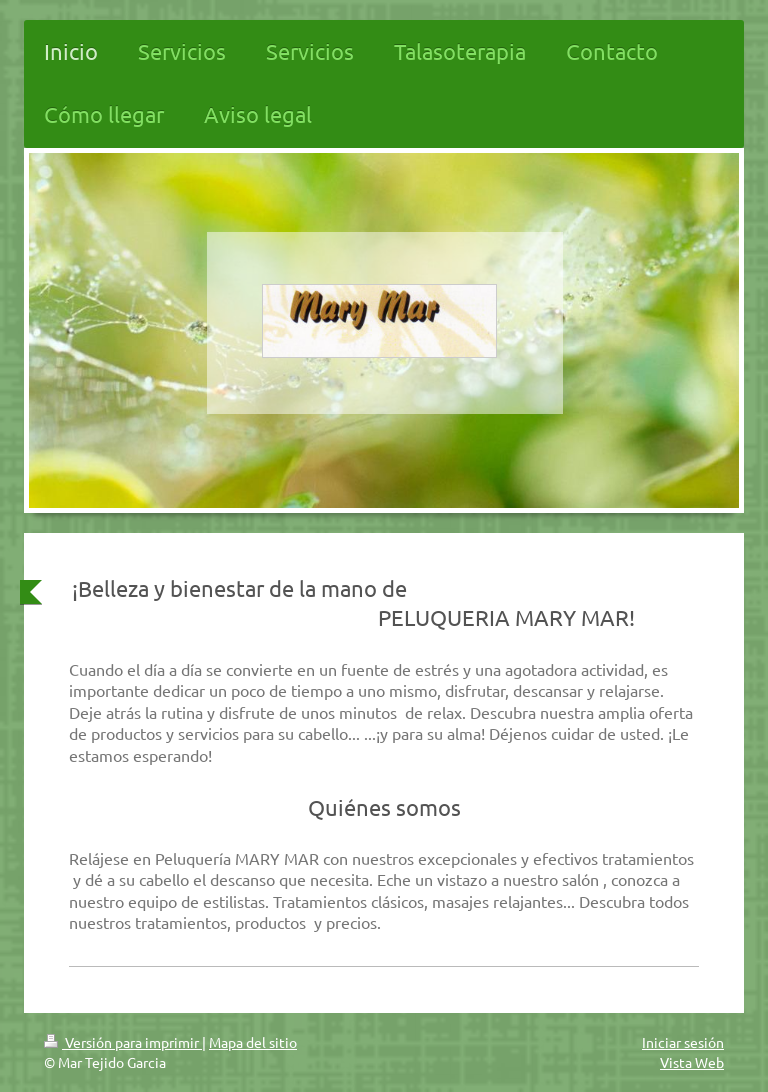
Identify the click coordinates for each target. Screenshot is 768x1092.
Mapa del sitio (253, 1042)
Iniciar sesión (683, 1042)
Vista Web (692, 1062)
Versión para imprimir (123, 1042)
